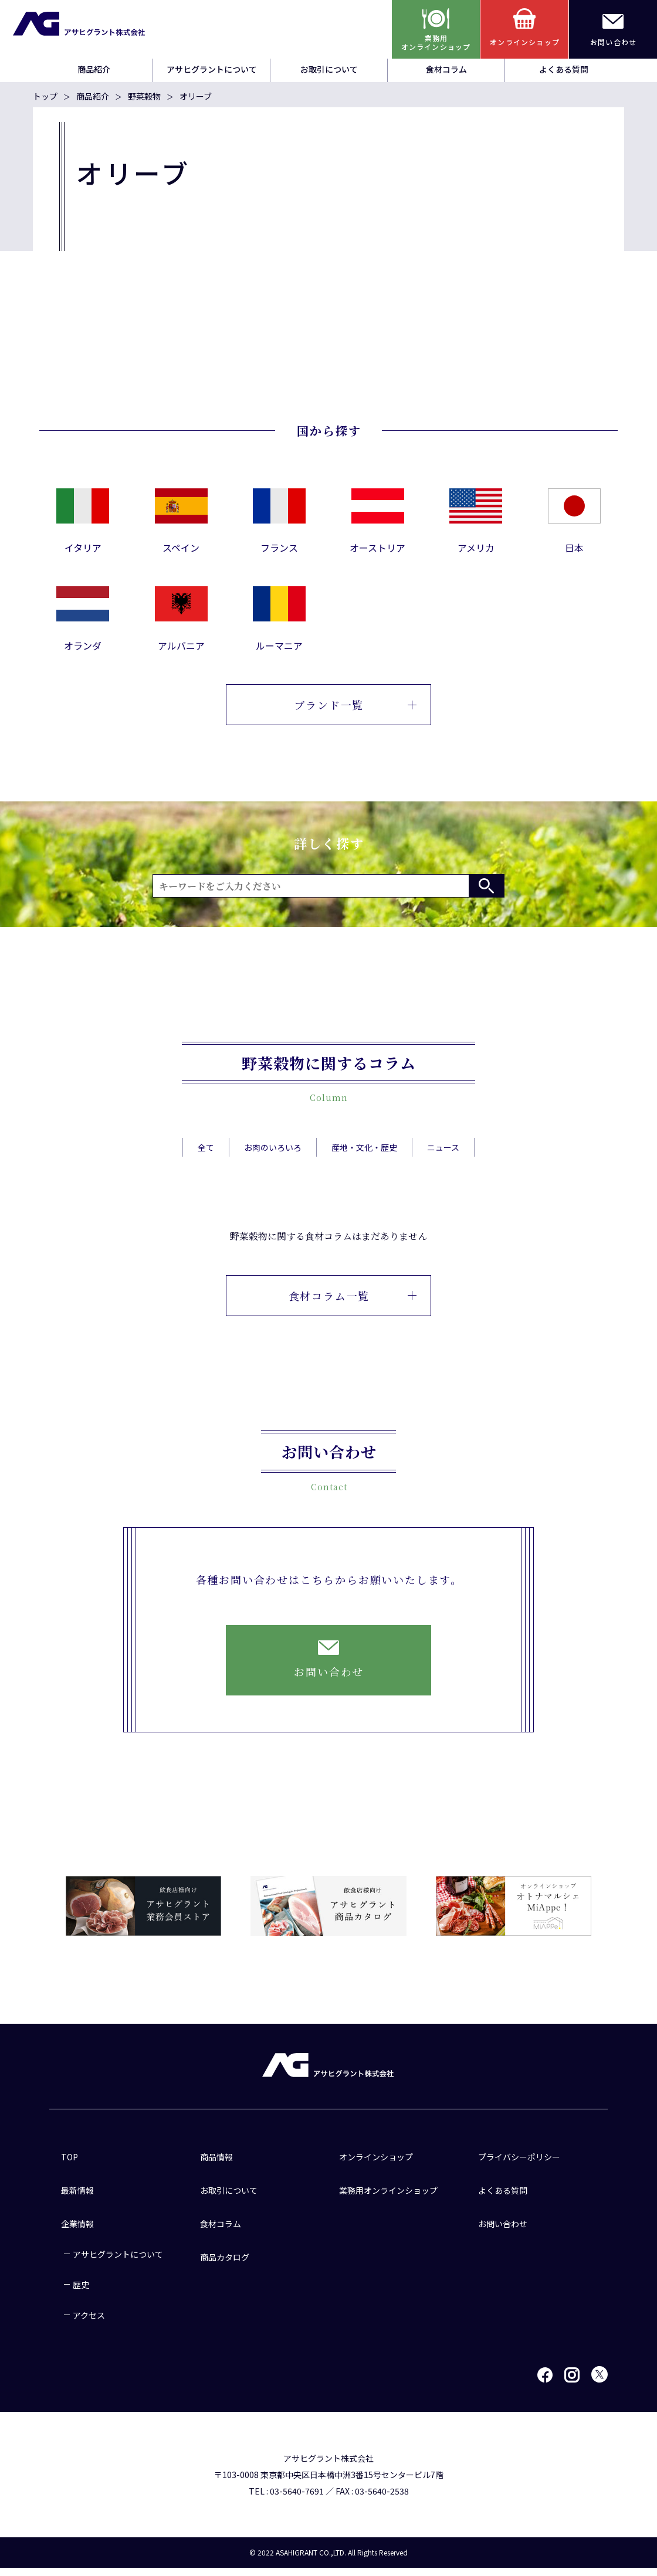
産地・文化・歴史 (364, 1166)
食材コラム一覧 (352, 1330)
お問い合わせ (502, 2232)
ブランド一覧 (355, 704)
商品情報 (216, 2165)
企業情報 (77, 2232)
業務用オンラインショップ (388, 2198)
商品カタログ (224, 2265)
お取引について (329, 69)
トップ (45, 96)
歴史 (81, 2293)
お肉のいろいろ (273, 1166)
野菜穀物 (144, 96)
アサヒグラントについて (212, 69)
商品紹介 (93, 69)
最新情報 (77, 2198)
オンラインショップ (376, 2165)
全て (206, 1166)
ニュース (443, 1166)
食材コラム (446, 69)
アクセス (89, 2323)
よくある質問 (563, 69)
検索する (486, 886)
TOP (69, 2165)
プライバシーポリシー (519, 2165)
